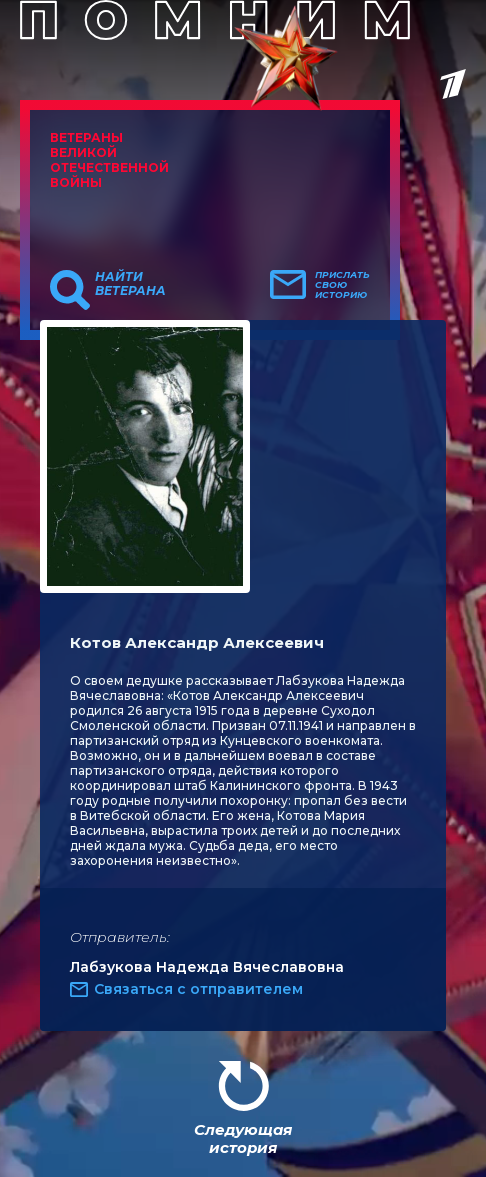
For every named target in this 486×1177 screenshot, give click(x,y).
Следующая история (243, 1138)
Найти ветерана (130, 284)
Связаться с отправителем (198, 989)
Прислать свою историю (342, 285)
